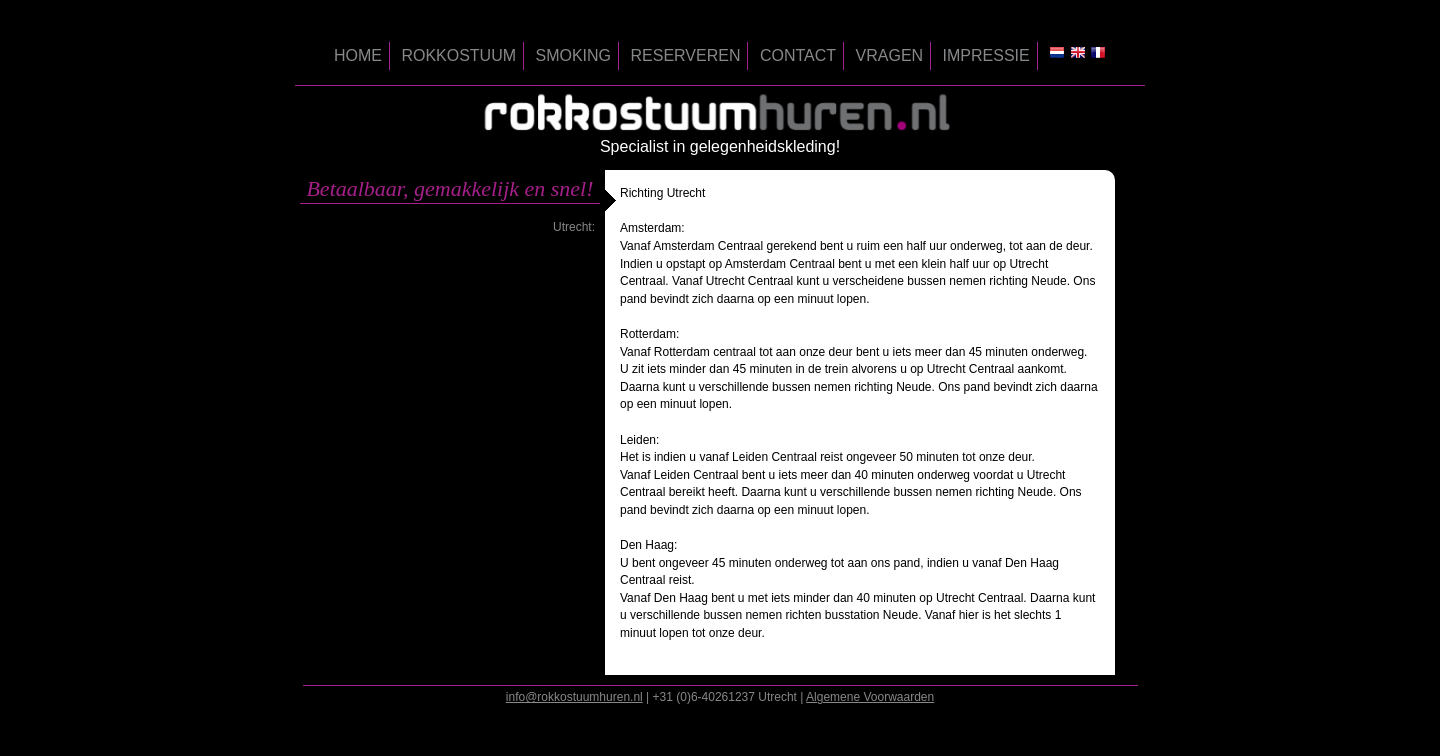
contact (798, 55)
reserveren (686, 55)
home (358, 55)
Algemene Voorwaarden (870, 697)
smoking (574, 55)
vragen (890, 55)
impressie (986, 55)
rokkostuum (458, 55)
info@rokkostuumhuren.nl (574, 697)
